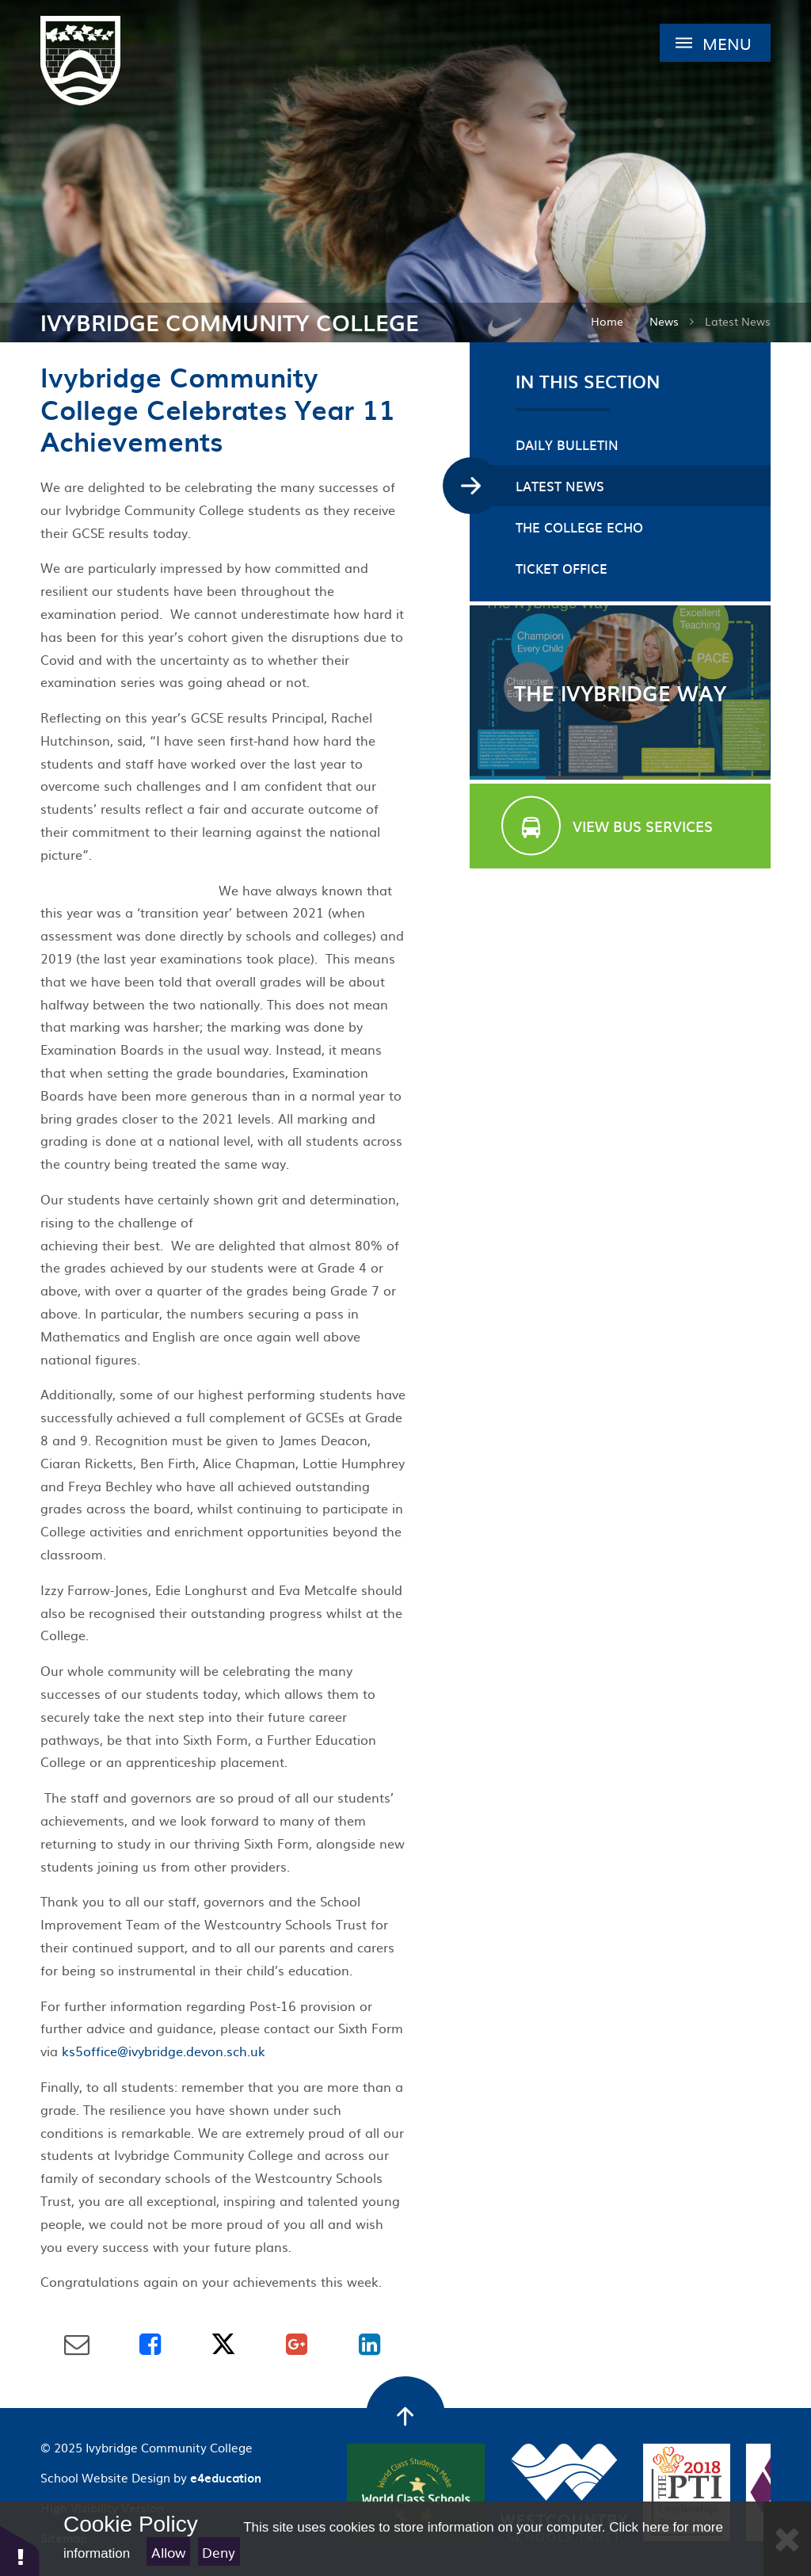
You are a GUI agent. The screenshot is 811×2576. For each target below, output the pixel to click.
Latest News (738, 321)
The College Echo (579, 526)
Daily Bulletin (567, 444)
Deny (218, 2552)
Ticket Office (561, 568)
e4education (225, 2477)
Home (607, 321)
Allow (168, 2552)
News (664, 321)
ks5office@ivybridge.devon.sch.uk (163, 2050)
